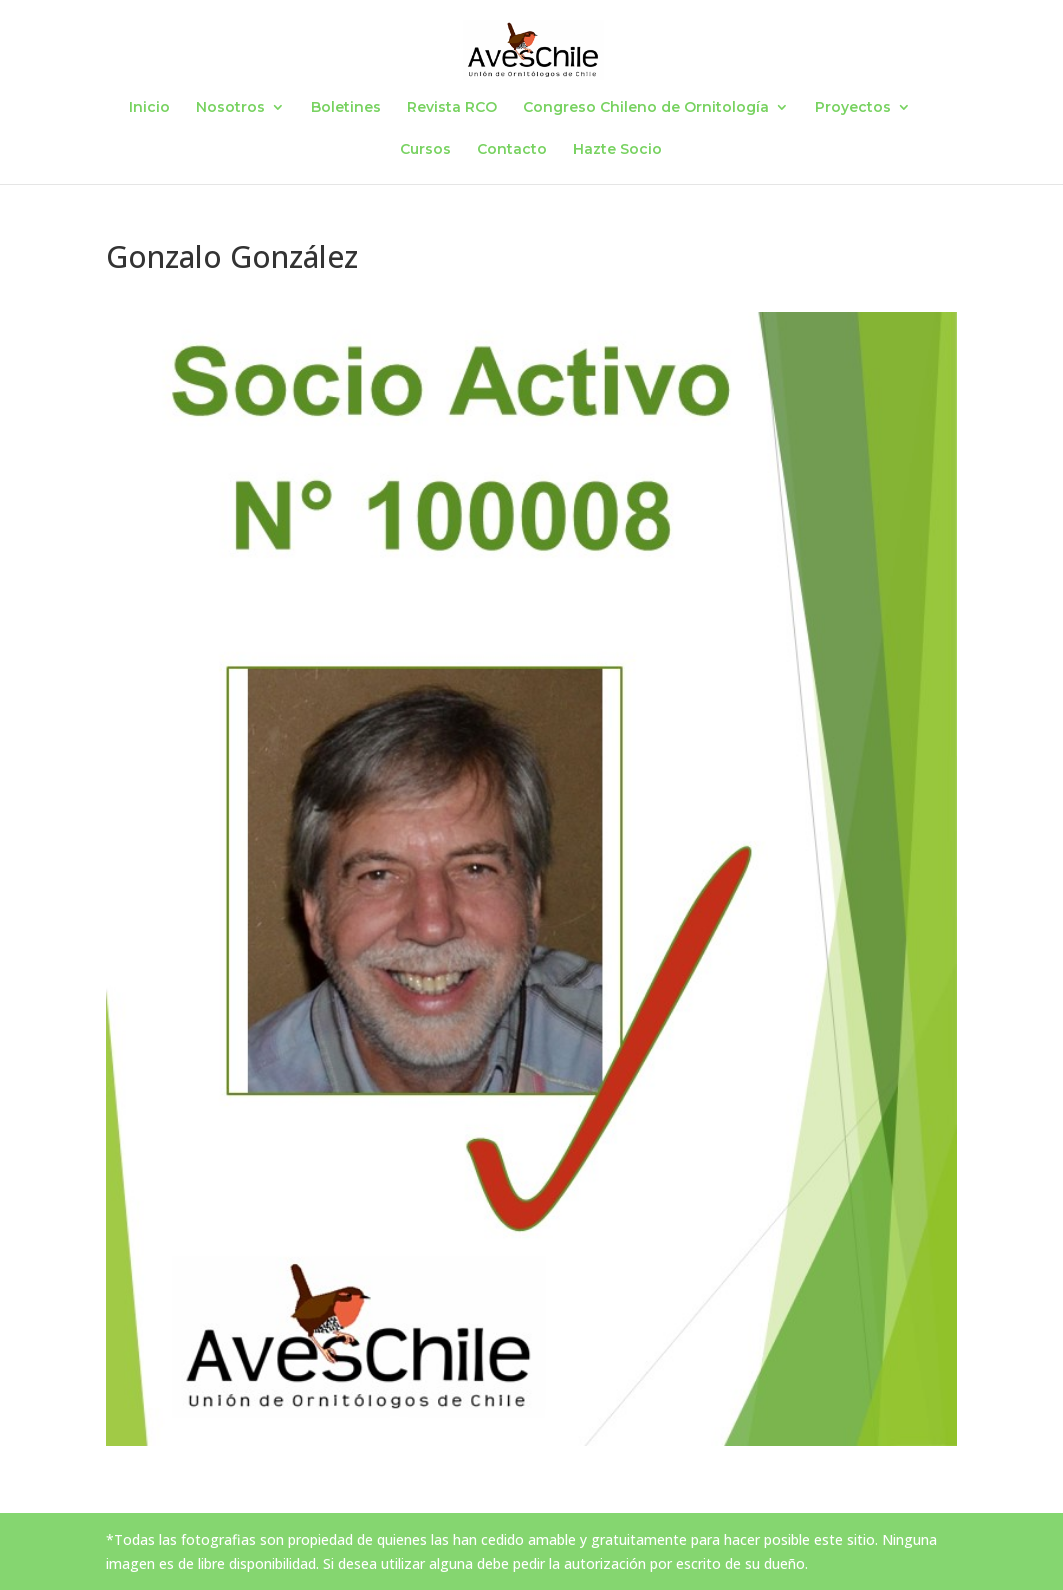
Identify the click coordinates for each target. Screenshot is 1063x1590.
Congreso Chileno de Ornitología (646, 108)
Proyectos (853, 108)
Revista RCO (452, 108)
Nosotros (230, 108)
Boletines (346, 108)
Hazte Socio (617, 150)
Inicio (149, 108)
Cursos (425, 150)
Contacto (512, 150)
